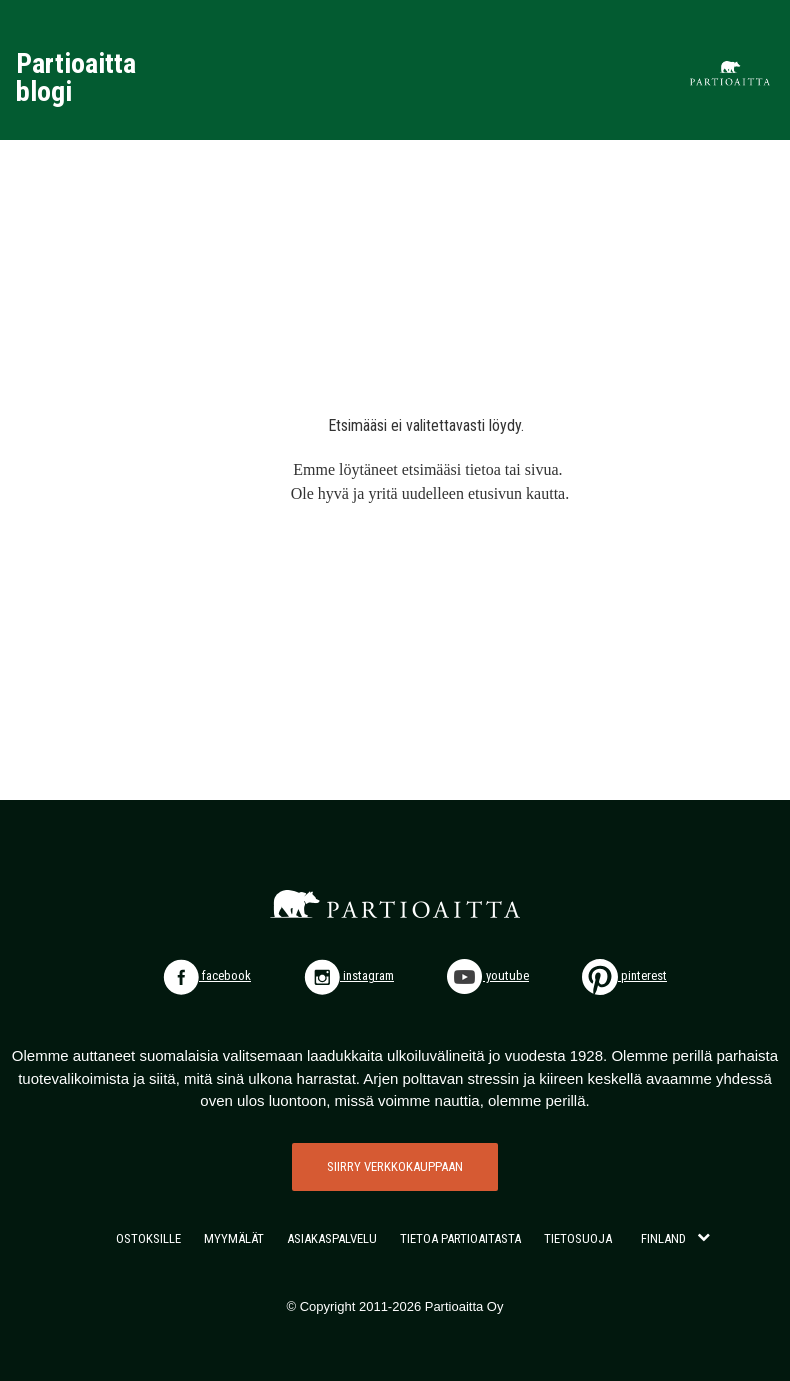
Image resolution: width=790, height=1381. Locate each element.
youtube (488, 975)
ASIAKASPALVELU (332, 1238)
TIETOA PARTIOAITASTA (460, 1238)
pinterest (624, 975)
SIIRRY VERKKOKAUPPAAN (395, 1166)
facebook (207, 975)
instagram (349, 975)
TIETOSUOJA (578, 1238)
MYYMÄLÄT (234, 1238)
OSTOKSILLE (148, 1238)
